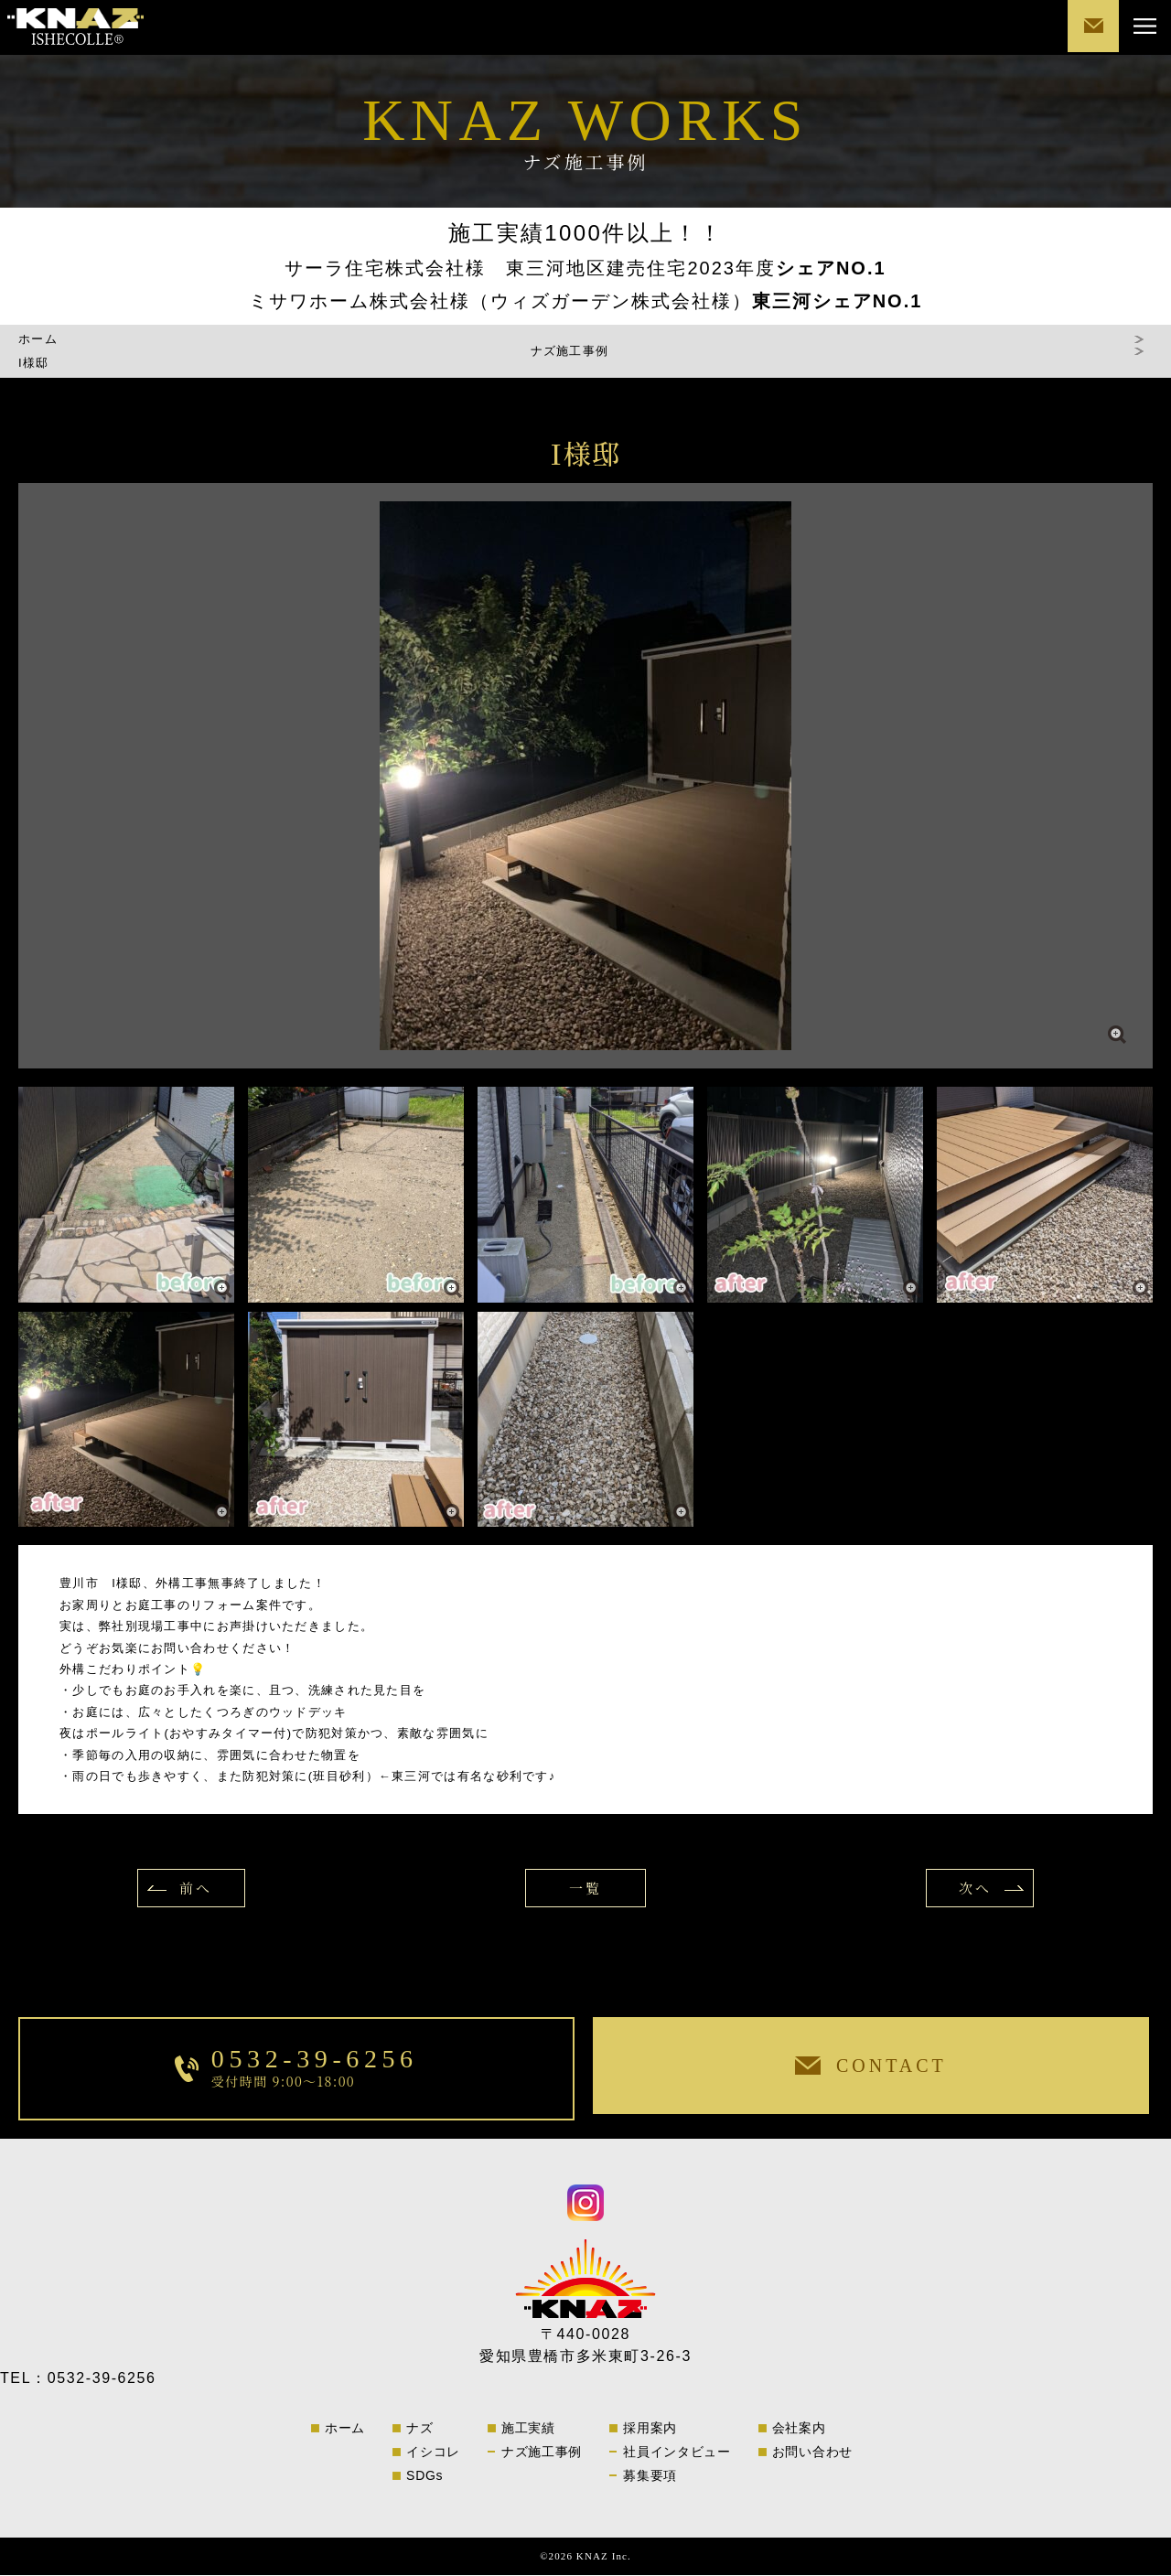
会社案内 (799, 2428)
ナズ (419, 2428)
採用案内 (650, 2428)
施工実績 (528, 2428)
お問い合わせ (812, 2452)
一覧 (585, 1888)
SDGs (424, 2476)
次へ (968, 1888)
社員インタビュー (677, 2452)
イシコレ (433, 2452)
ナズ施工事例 (541, 2452)
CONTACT (1088, 27)
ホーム (38, 340)
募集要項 (650, 2476)
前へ (202, 1888)
